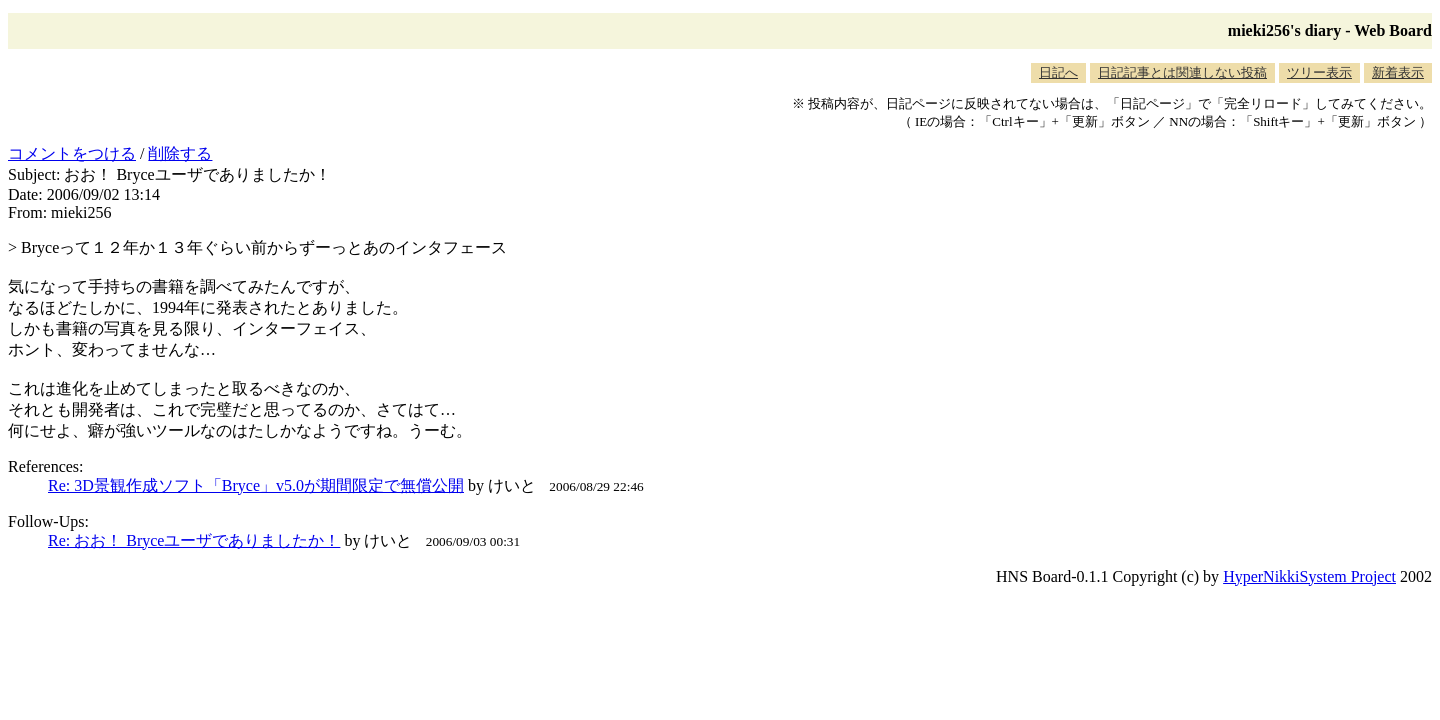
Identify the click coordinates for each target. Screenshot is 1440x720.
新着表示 (1398, 72)
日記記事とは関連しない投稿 (1182, 72)
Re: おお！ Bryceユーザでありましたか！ (194, 540)
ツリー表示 (1319, 72)
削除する (180, 153)
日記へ (1058, 72)
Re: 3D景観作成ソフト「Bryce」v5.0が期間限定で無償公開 (256, 485)
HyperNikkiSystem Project (1309, 576)
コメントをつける (72, 153)
